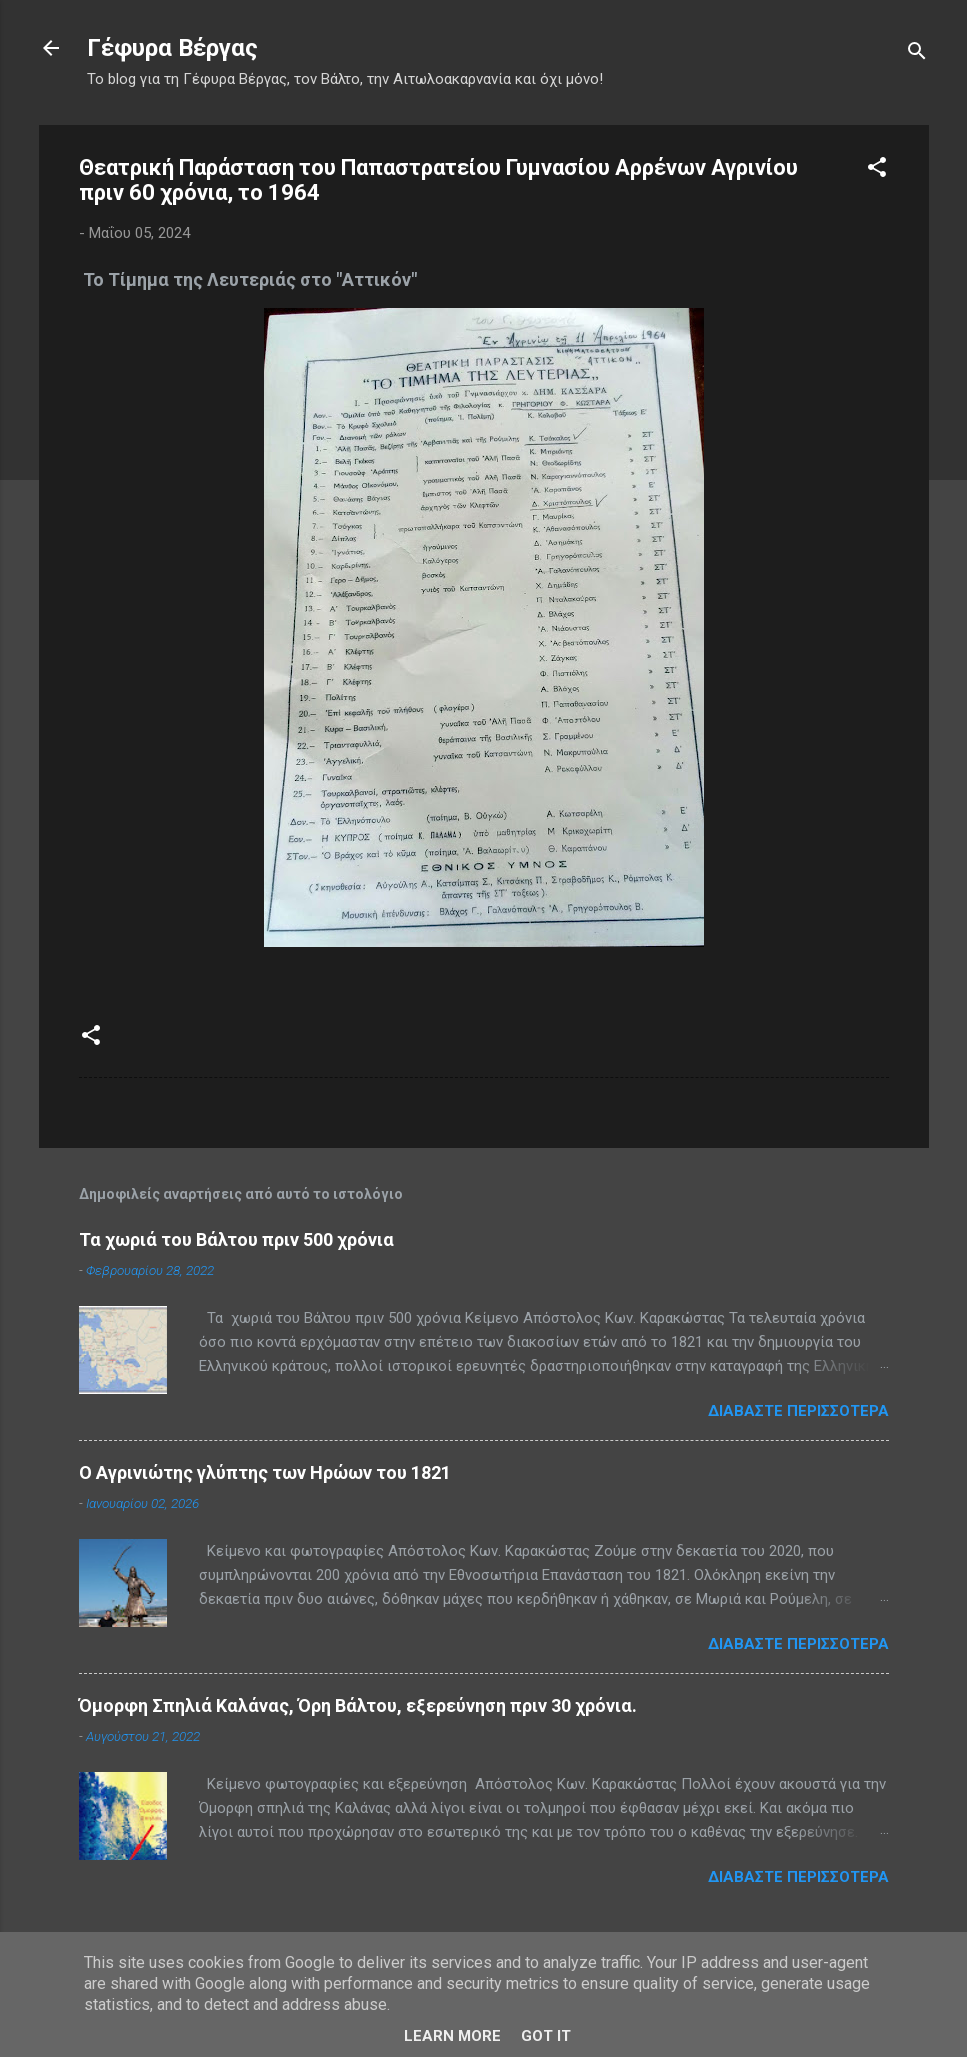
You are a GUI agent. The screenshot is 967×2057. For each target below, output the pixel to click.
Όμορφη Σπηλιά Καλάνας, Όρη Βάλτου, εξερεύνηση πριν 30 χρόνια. (358, 1705)
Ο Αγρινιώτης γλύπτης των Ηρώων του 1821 (265, 1472)
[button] (877, 170)
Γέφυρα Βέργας (172, 48)
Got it (546, 2036)
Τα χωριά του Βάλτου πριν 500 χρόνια (236, 1239)
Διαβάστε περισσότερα (798, 1411)
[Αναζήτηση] (917, 54)
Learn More (452, 2036)
